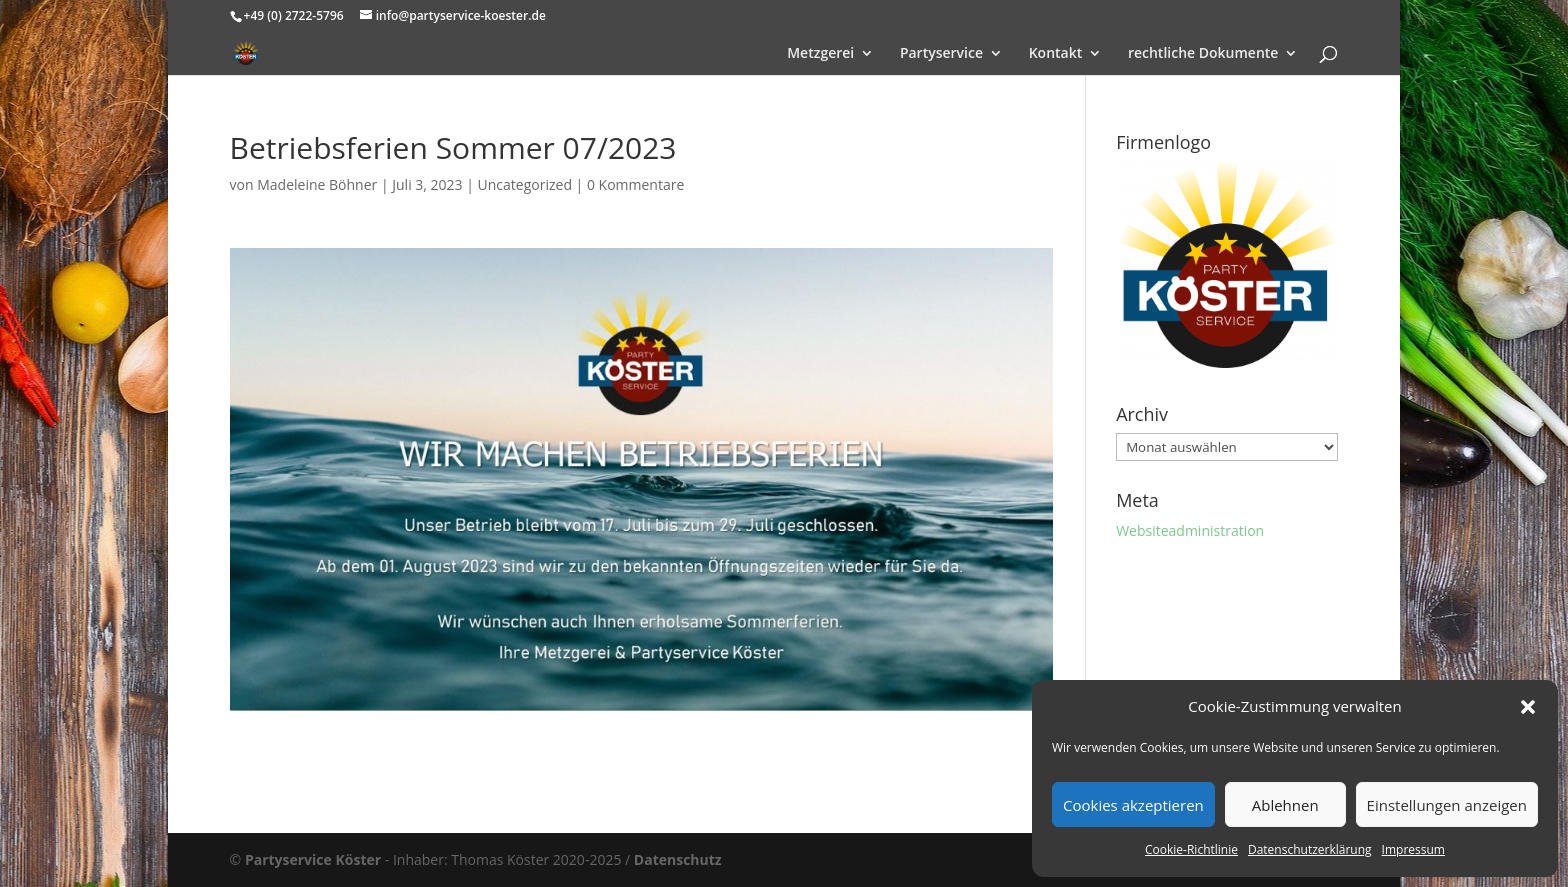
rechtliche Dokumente (1203, 54)
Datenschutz (678, 859)
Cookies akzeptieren (1133, 805)
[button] (1528, 707)
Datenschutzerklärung (1310, 849)
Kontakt (1056, 54)
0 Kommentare (635, 184)
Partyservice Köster (313, 859)
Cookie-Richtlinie (1191, 849)
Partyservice (941, 54)
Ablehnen (1285, 805)
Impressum (1413, 849)
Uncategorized (525, 184)
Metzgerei (820, 54)
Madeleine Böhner (317, 184)
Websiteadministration (1190, 530)
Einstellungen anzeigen (1447, 805)
